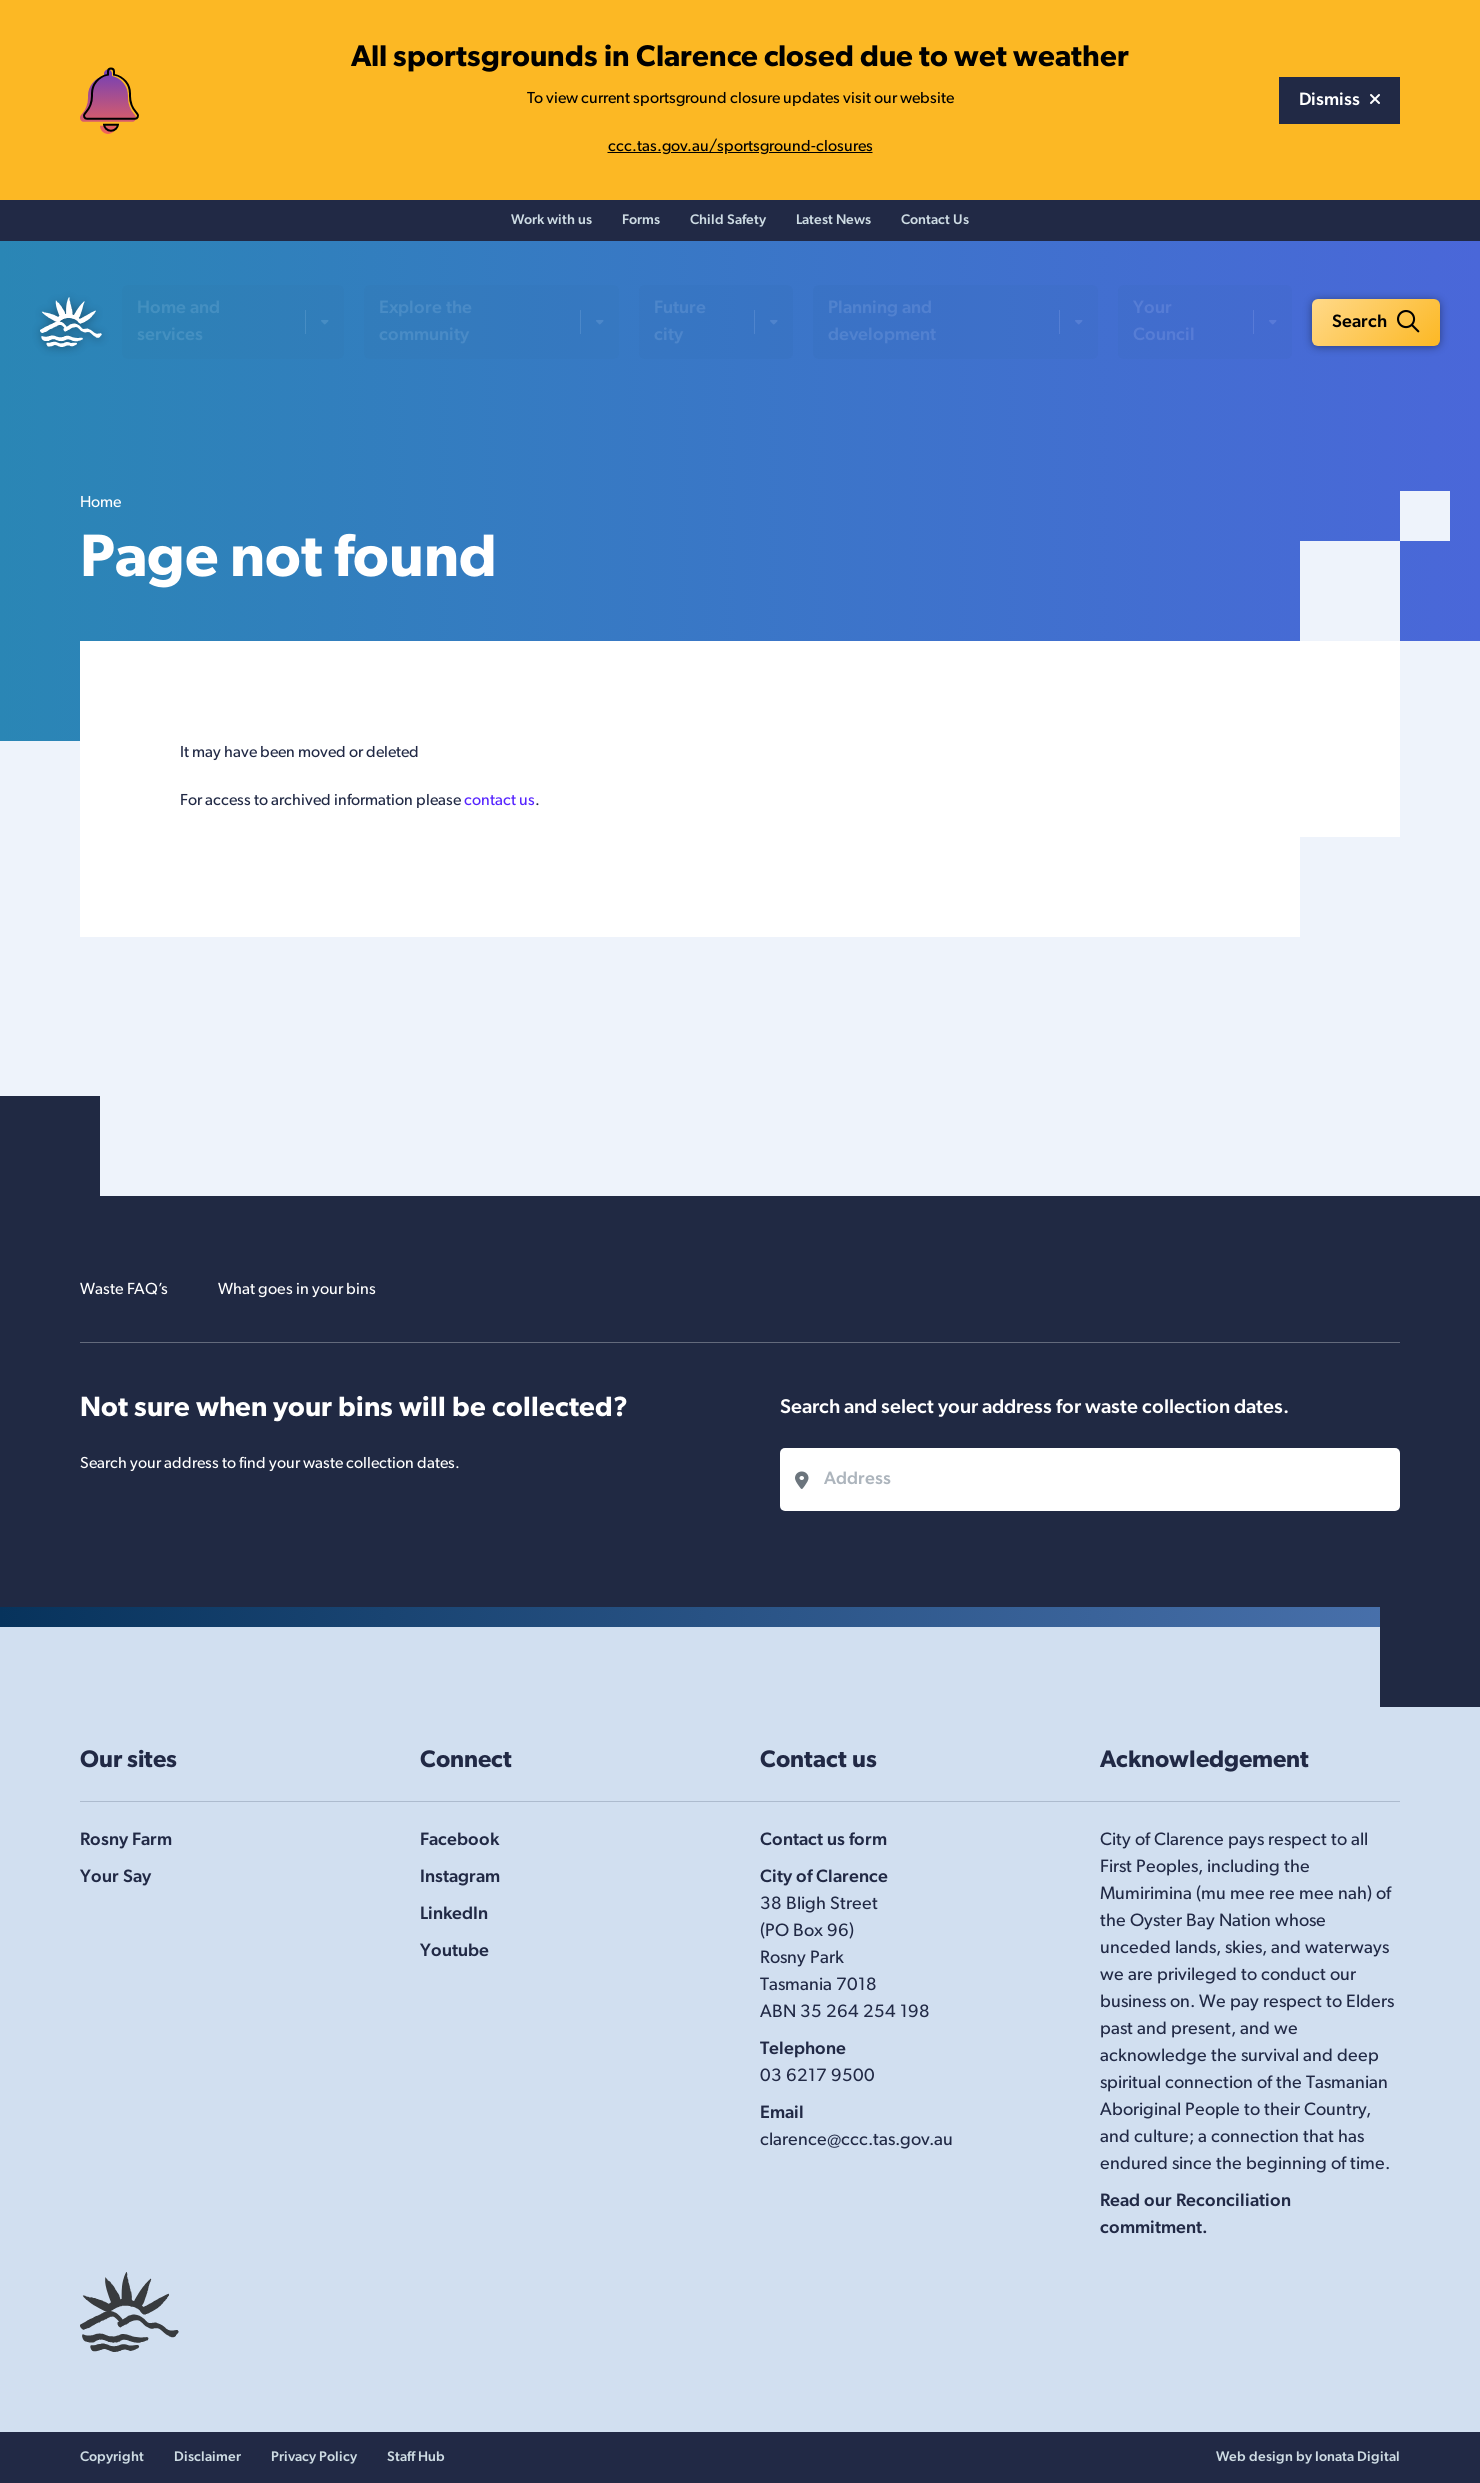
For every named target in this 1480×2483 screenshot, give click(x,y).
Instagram (460, 1877)
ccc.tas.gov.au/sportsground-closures (740, 147)
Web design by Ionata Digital (1308, 2457)
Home (100, 512)
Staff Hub (416, 2457)
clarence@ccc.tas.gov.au (856, 2140)
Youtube (454, 1951)
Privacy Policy (314, 2457)
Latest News (833, 225)
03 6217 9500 (817, 2076)
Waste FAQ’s (129, 1289)
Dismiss (1339, 100)
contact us (499, 810)
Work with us (551, 225)
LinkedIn (454, 1914)
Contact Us (935, 225)
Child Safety (728, 225)
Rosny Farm (126, 1840)
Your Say (115, 1877)
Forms (641, 225)
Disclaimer (207, 2457)
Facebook (459, 1840)
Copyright (112, 2457)
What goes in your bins (316, 1289)
